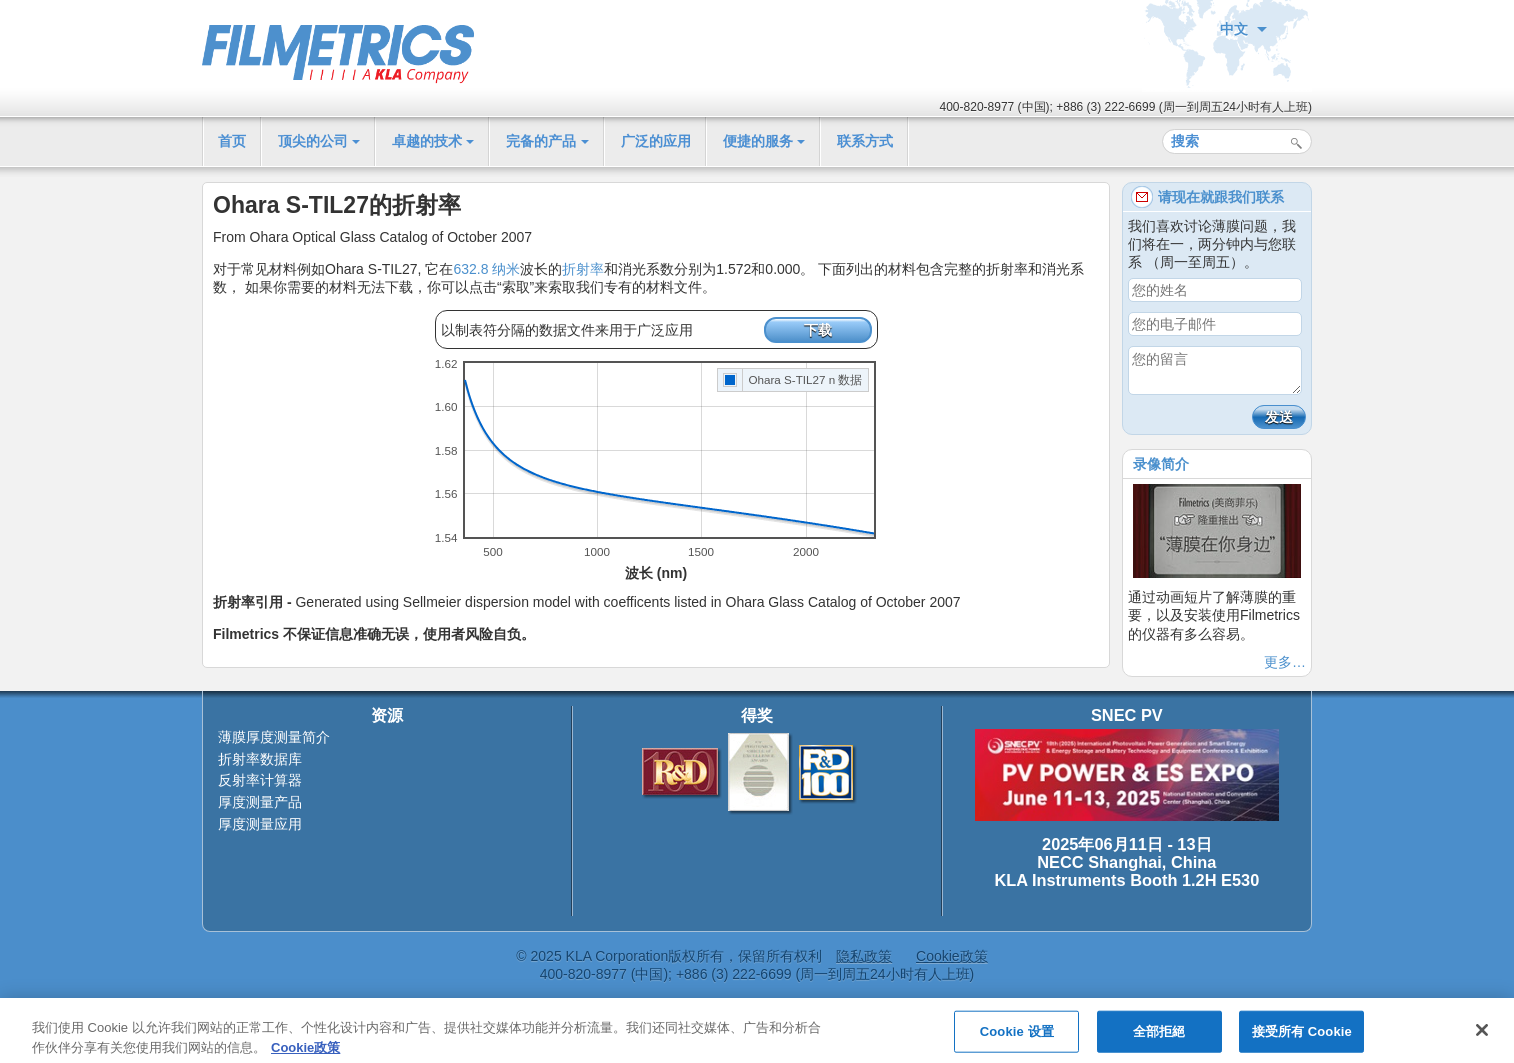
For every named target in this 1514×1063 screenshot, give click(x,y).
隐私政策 (864, 956)
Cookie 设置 (1017, 1038)
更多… (1285, 662)
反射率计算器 (260, 780)
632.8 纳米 (486, 269)
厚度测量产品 (260, 802)
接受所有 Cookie (1302, 1038)
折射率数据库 (260, 759)
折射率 (583, 269)
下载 (818, 330)
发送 (1279, 417)
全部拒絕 (1159, 1038)
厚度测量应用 (260, 824)
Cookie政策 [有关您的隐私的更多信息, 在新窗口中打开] (305, 1053)
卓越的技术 (427, 141)
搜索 (1296, 143)
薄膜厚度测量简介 (274, 737)
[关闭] (1482, 1037)
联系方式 (865, 141)
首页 (232, 141)
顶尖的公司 (313, 141)
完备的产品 (541, 141)
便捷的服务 (758, 141)
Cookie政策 (952, 956)
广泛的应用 (656, 141)
